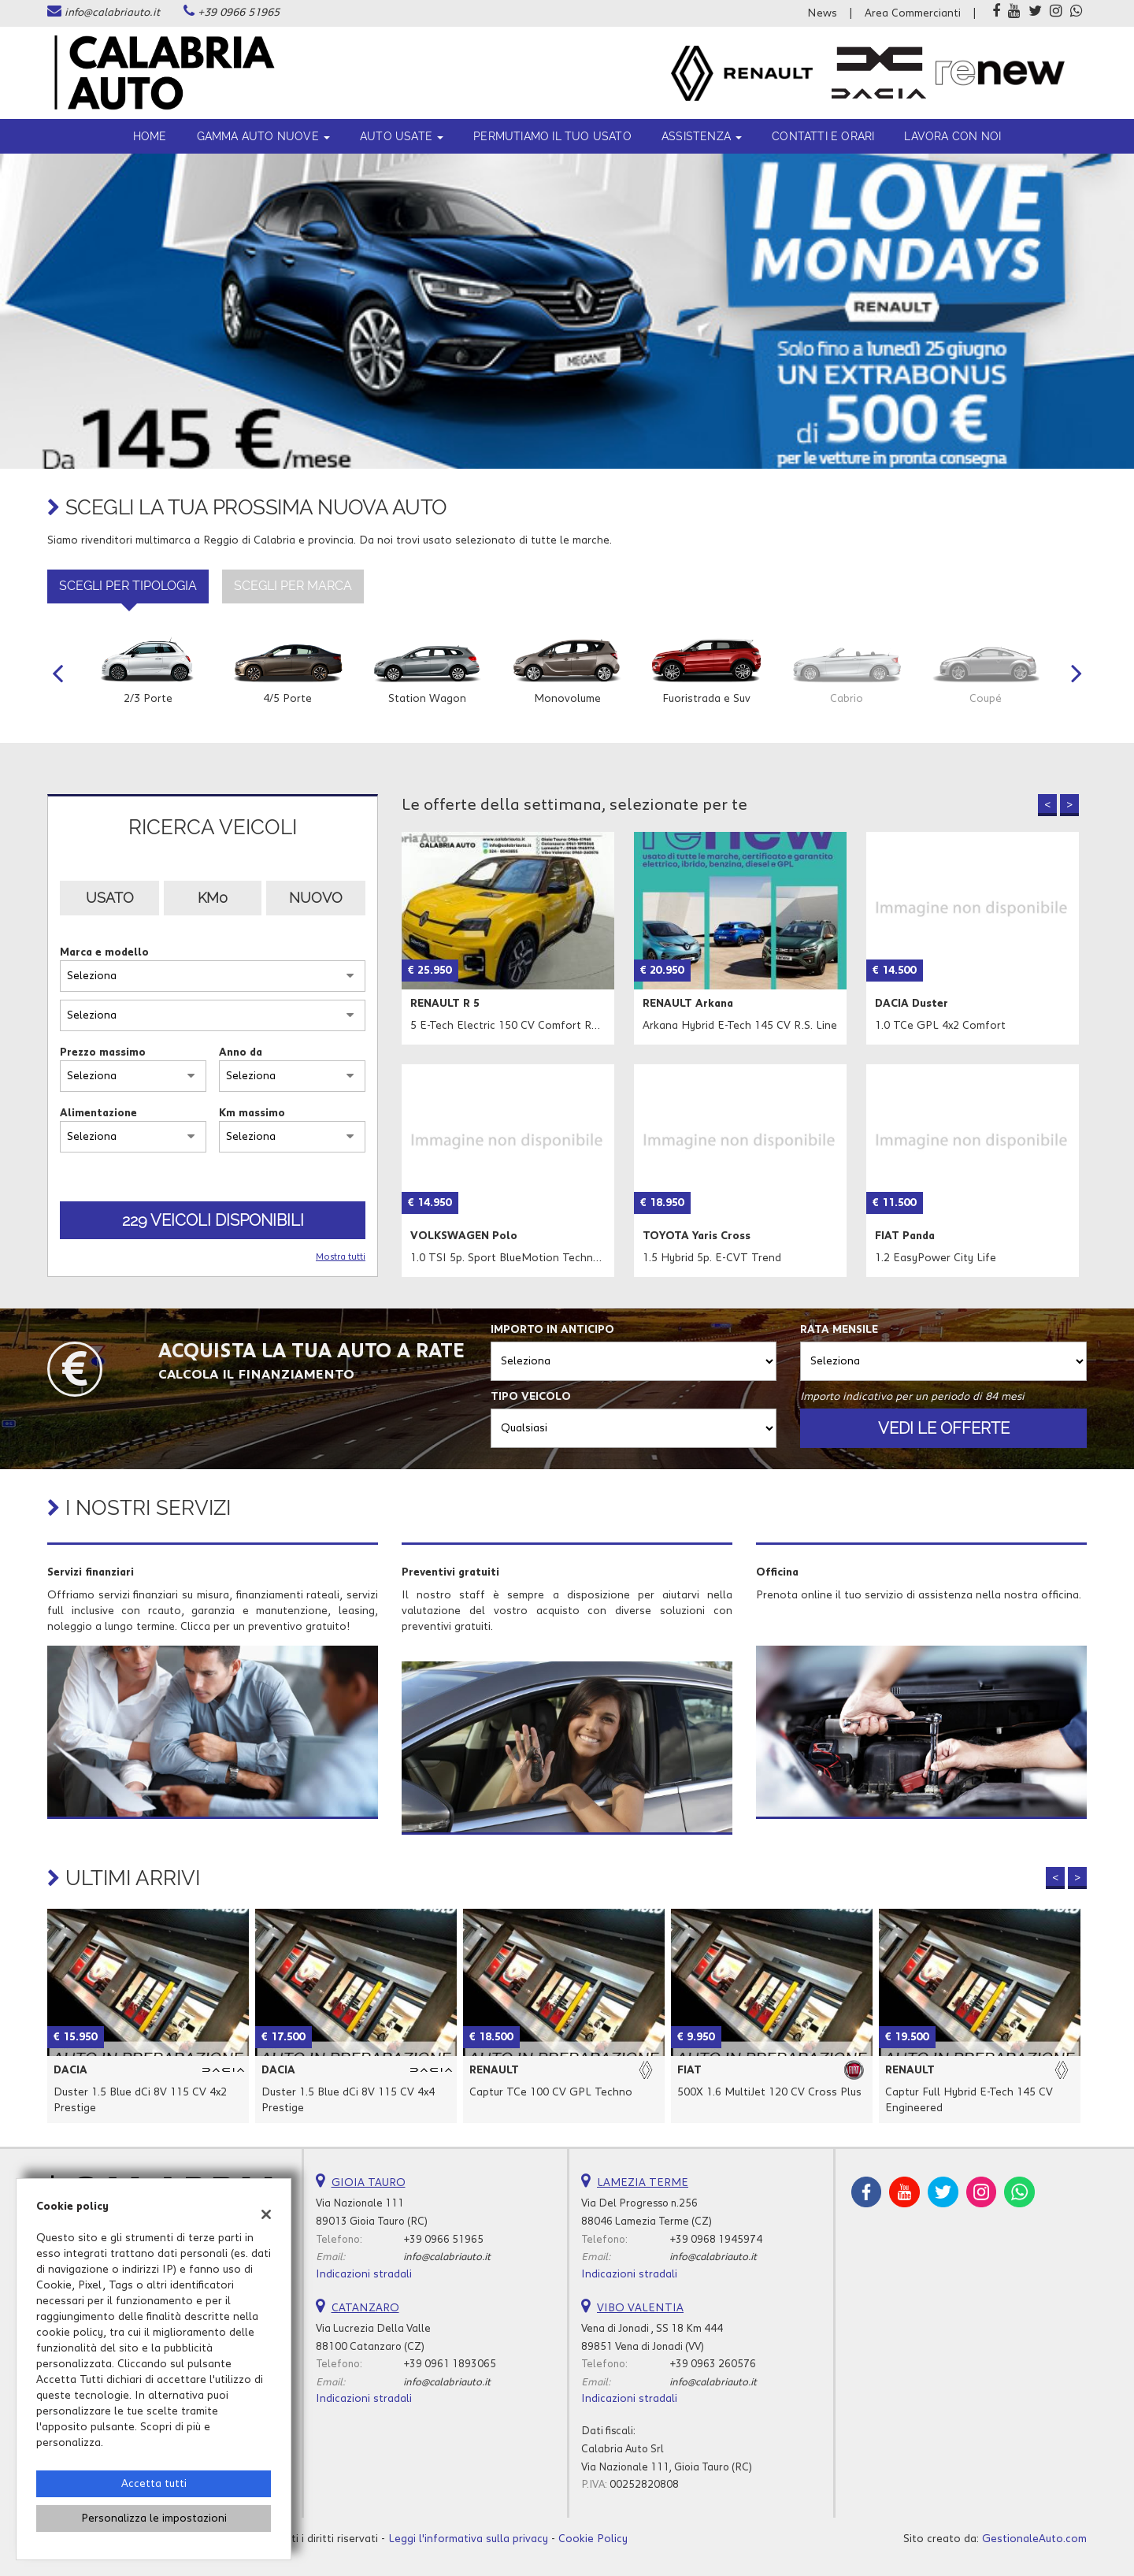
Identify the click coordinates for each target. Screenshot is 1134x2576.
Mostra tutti (340, 1257)
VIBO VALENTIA (640, 2308)
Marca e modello (104, 952)
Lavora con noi (952, 136)
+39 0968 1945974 (715, 2239)
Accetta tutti (154, 2483)
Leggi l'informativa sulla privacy (468, 2538)
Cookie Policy (593, 2538)
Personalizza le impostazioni (154, 2518)
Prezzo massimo (103, 1052)
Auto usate (401, 136)
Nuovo (316, 897)
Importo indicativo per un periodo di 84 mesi (912, 1396)
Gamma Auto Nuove (263, 136)
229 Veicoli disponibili (213, 1220)
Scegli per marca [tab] (293, 585)
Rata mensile (839, 1329)
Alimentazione (98, 1113)
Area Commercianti (913, 13)
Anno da (240, 1052)
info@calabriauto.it (112, 12)
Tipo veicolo (531, 1396)
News (822, 13)
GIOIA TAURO (369, 2182)
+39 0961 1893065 (449, 2364)
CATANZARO (365, 2308)
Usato (110, 897)
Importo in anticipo (552, 1329)
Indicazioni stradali (364, 2274)
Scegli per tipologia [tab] (128, 585)
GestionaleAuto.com (1034, 2538)
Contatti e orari (823, 136)
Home (150, 136)
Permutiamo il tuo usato (552, 136)
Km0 (213, 897)
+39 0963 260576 (712, 2364)
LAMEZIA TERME (642, 2182)
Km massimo (252, 1113)
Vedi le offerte (944, 1428)
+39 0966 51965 (239, 12)
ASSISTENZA (702, 136)
